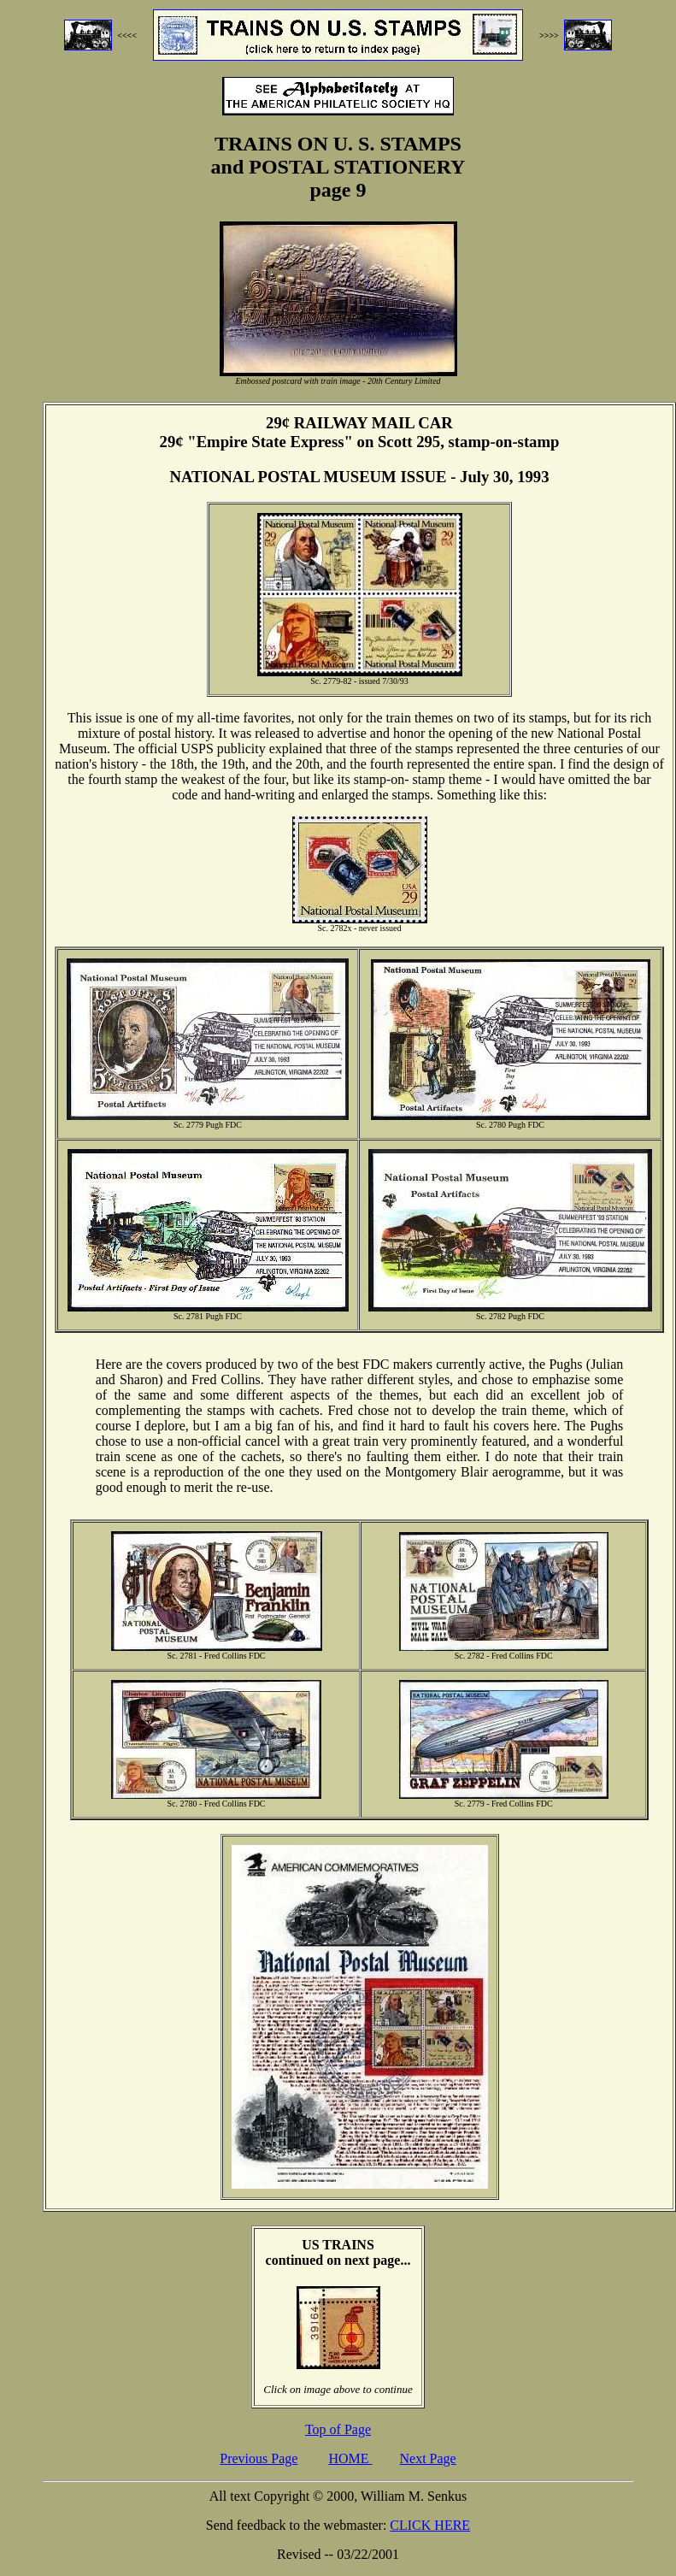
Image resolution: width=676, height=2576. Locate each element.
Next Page (428, 2458)
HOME (350, 2458)
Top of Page (338, 2429)
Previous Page (258, 2458)
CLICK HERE (430, 2525)
